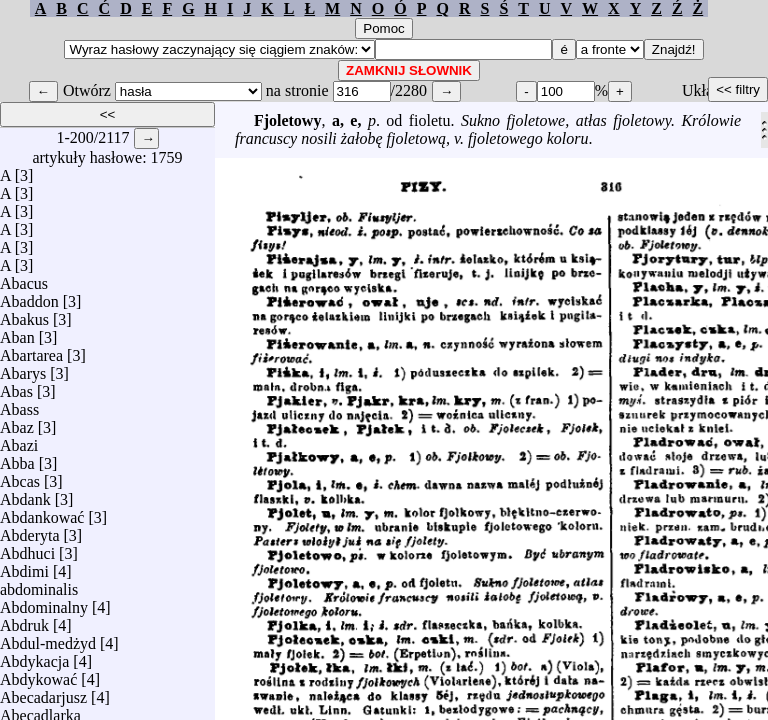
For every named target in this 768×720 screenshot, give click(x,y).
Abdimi (24, 566)
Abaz (17, 422)
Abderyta (30, 530)
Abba (17, 458)
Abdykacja (34, 656)
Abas (16, 386)
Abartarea (31, 350)
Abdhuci (27, 548)
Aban (17, 332)
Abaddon (29, 296)
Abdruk (24, 620)
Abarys (23, 368)
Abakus (24, 314)
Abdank (25, 494)
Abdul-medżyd (48, 638)
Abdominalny (44, 602)
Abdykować (38, 674)
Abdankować (42, 512)
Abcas (20, 476)
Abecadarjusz (43, 692)
